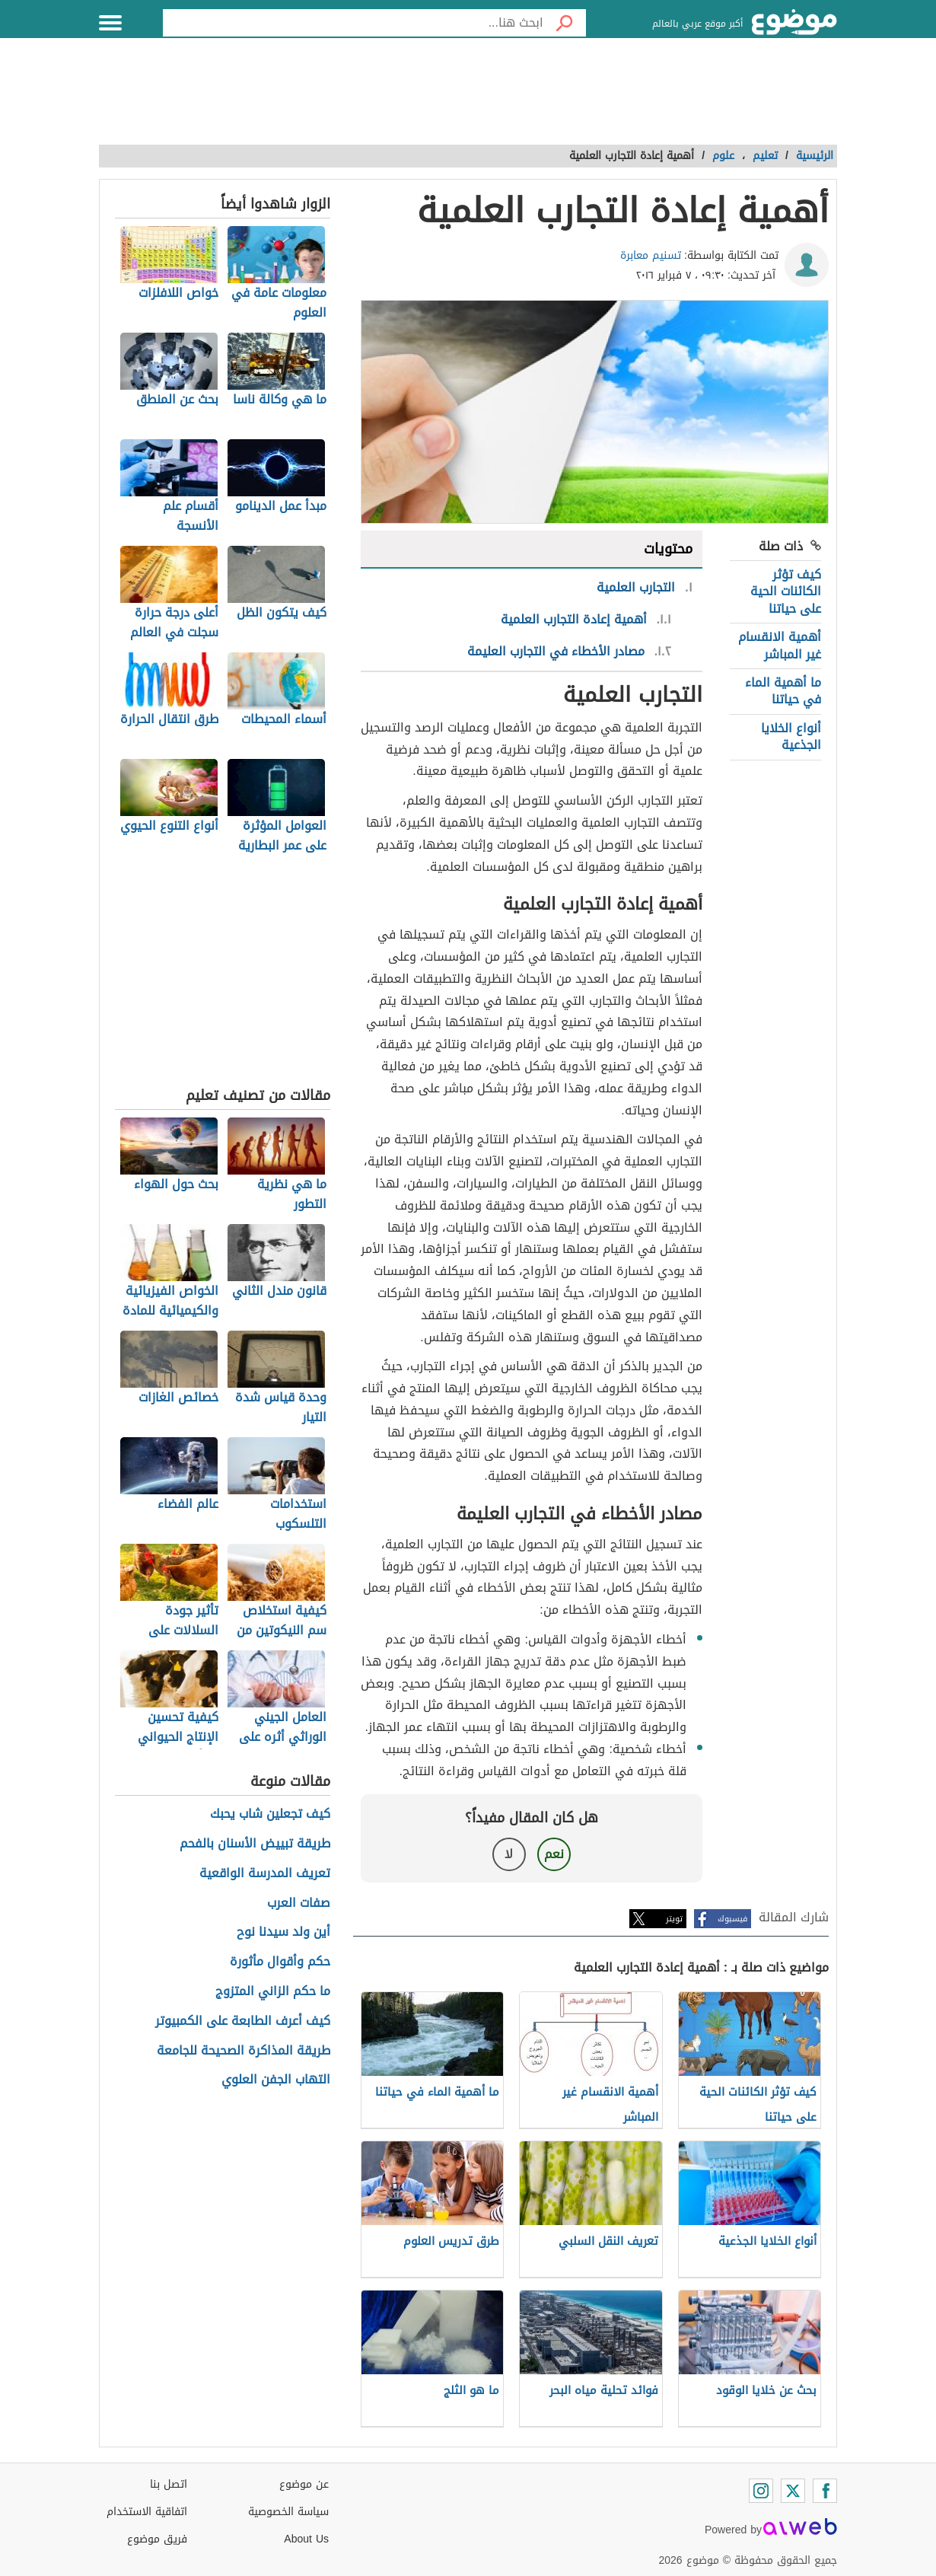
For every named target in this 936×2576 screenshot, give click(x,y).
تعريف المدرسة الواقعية (264, 1874)
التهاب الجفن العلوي (275, 2080)
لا (509, 1854)
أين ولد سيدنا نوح (283, 1932)
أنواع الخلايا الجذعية (791, 736)
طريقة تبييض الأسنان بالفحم (255, 1844)
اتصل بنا (168, 2484)
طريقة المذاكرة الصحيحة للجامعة (243, 2051)
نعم (554, 1854)
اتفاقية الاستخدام (147, 2511)
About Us (306, 2539)
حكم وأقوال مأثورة (280, 1962)
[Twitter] (793, 2491)
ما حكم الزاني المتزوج (272, 1992)
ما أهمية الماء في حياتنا (783, 691)
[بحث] (564, 23)
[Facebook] (825, 2491)
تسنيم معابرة (650, 255)
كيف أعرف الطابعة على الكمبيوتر (242, 2021)
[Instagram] (761, 2491)
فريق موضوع (157, 2539)
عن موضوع (304, 2484)
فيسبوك (732, 1919)
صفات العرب (298, 1903)
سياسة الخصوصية (288, 2511)
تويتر (674, 1919)
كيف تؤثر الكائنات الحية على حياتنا (785, 591)
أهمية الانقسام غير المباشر (779, 645)
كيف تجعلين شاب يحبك (270, 1814)
